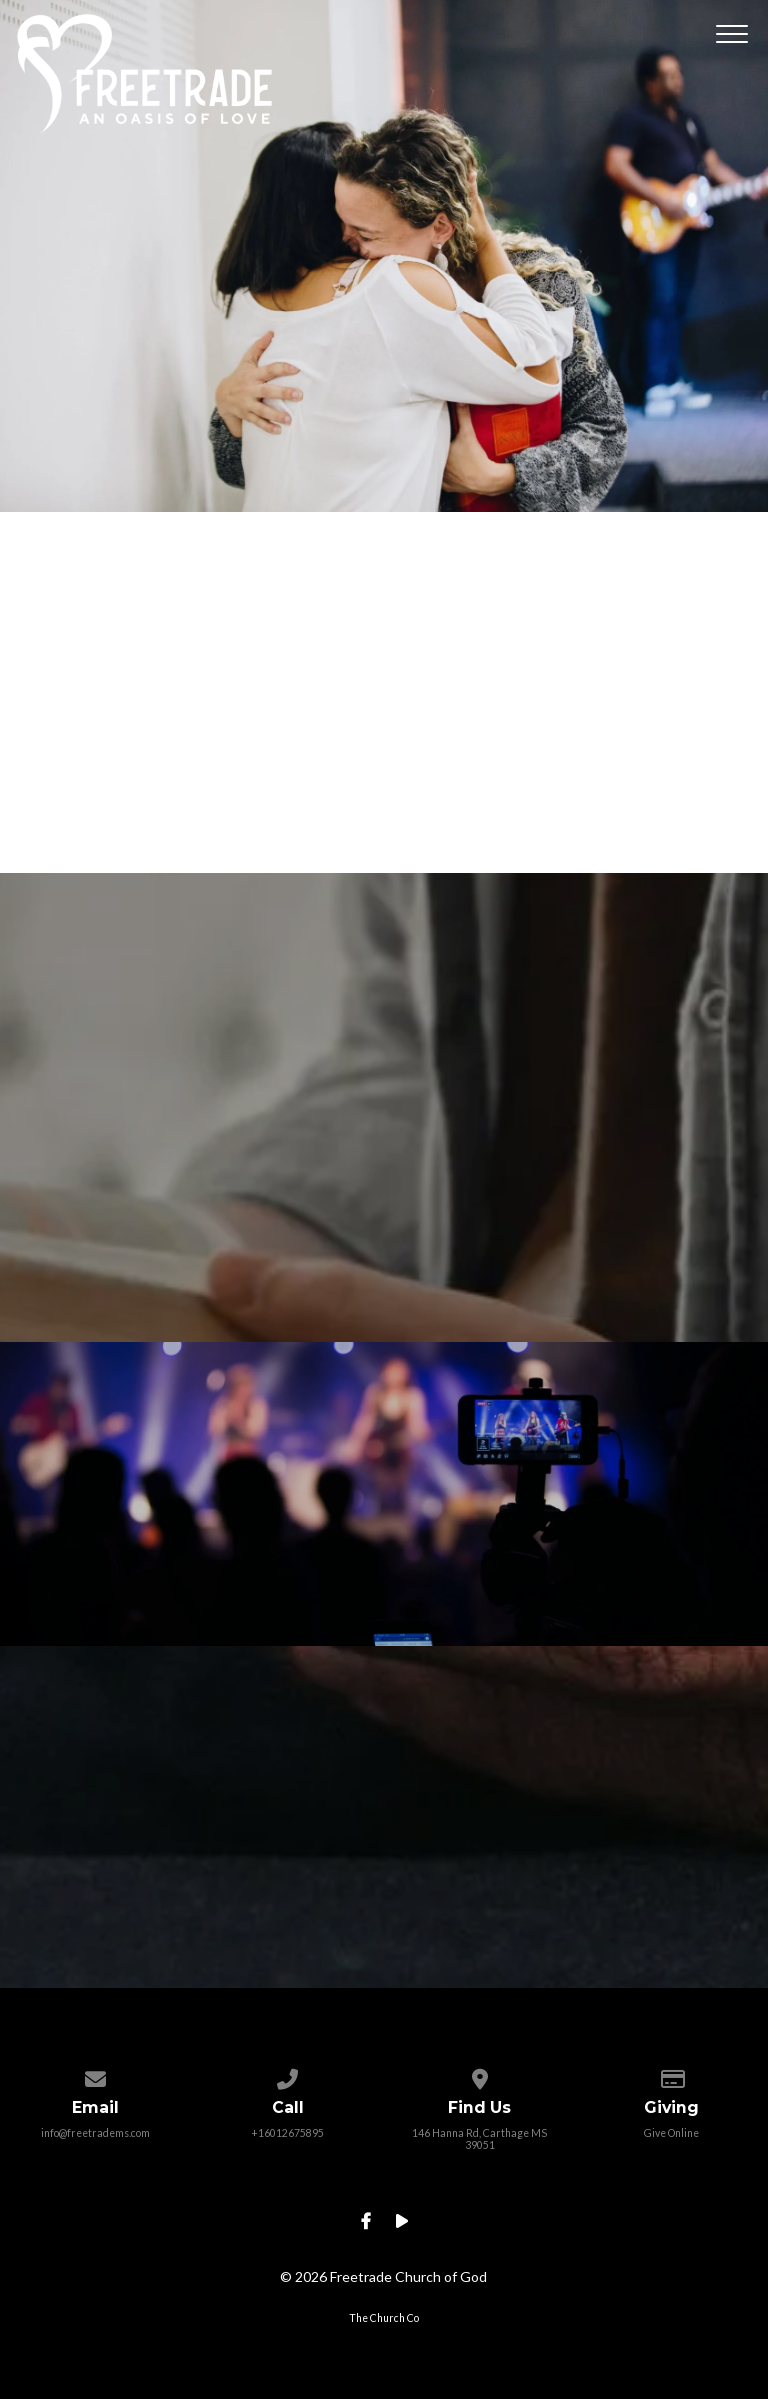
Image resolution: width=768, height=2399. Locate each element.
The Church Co (384, 2318)
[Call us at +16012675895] (287, 2075)
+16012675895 (287, 2133)
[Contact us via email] (95, 2075)
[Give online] (671, 2075)
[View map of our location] (479, 2075)
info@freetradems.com (95, 2133)
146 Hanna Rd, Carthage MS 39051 (479, 2139)
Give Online (671, 2133)
